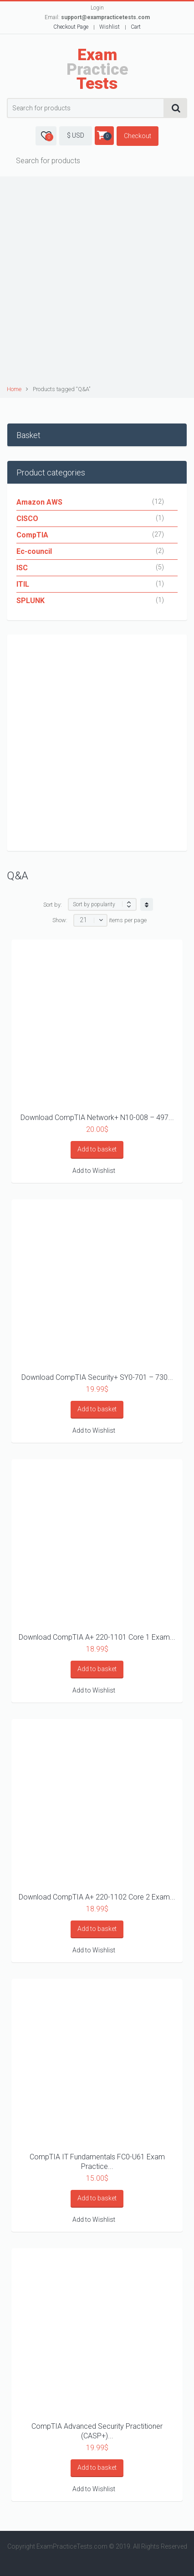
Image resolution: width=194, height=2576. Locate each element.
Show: (59, 920)
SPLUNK (30, 600)
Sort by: (52, 904)
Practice (97, 69)
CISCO (27, 518)
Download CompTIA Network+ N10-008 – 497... (97, 1117)
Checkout (137, 135)
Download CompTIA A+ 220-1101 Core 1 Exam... (97, 1637)
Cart (136, 27)
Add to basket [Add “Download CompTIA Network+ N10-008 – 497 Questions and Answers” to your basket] (97, 1149)
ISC (22, 567)
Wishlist (109, 27)
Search (175, 108)
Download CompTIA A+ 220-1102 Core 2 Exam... (97, 1897)
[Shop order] (102, 904)
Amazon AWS (39, 502)
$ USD (75, 135)
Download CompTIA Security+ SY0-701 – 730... (97, 1377)
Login (97, 8)
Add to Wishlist (93, 1170)
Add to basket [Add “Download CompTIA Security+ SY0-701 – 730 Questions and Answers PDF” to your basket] (97, 1409)
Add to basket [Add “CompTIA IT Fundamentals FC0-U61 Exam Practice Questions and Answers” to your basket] (97, 2198)
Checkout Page (70, 27)
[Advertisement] (97, 282)
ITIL (22, 584)
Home (14, 389)
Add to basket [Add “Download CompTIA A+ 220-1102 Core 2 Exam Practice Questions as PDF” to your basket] (97, 1928)
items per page (128, 920)
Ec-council (34, 551)
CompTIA (32, 535)
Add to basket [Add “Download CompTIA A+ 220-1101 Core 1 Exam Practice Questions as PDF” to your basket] (97, 1669)
